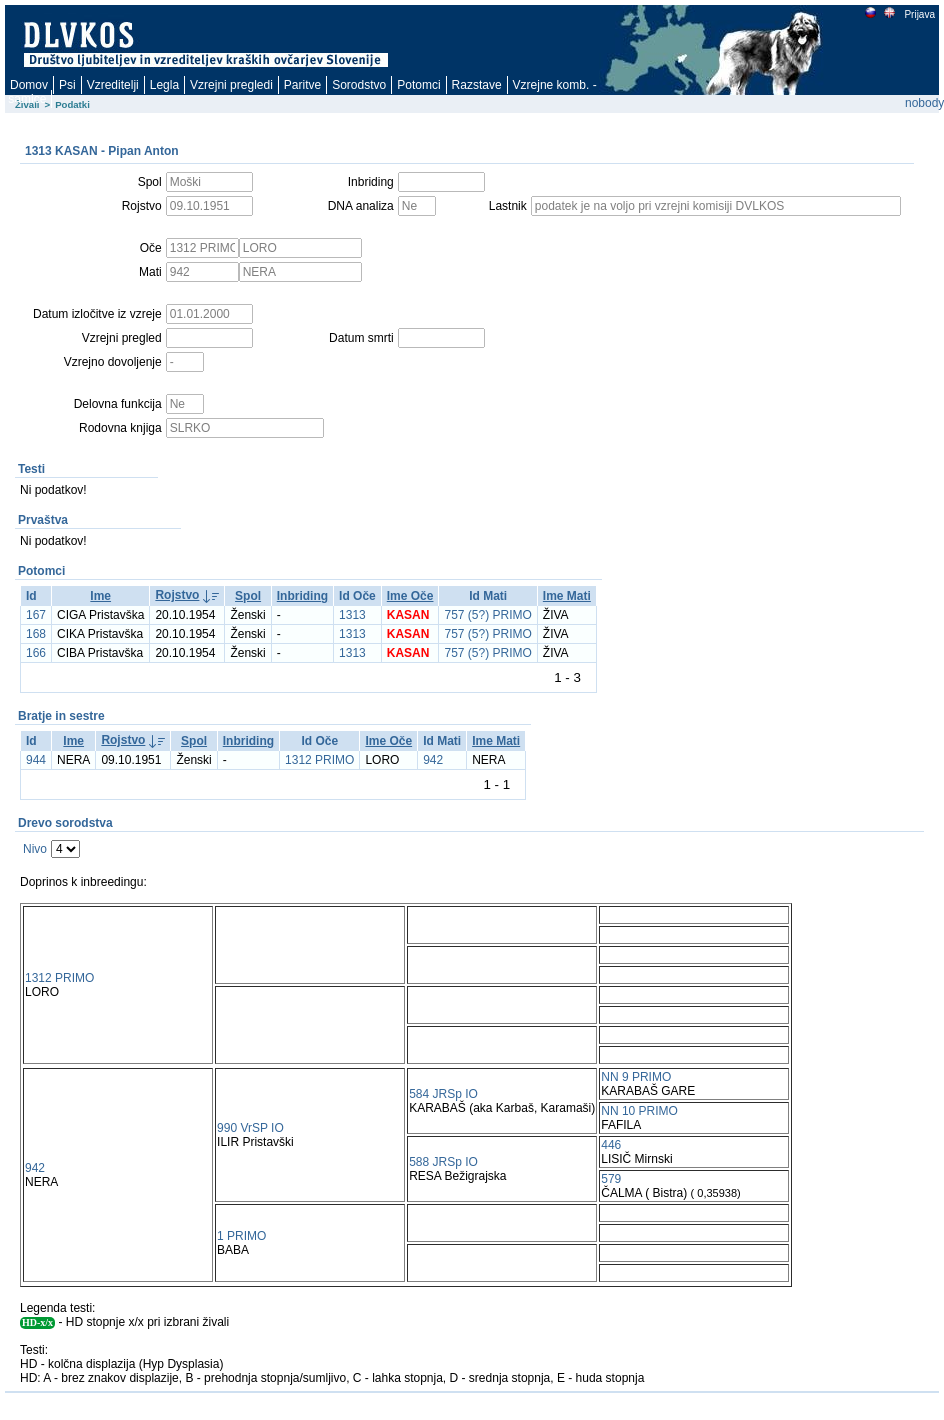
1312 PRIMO (319, 760)
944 (36, 760)
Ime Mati (567, 596)
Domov (29, 85)
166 (36, 653)
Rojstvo (177, 595)
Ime (100, 596)
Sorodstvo (359, 85)
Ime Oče (410, 596)
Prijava (919, 14)
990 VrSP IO (250, 1128)
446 (611, 1145)
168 (36, 634)
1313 (352, 615)
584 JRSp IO (443, 1094)
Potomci (418, 85)
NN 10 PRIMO (639, 1111)
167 (36, 615)
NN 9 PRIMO (636, 1077)
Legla (164, 85)
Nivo (35, 849)
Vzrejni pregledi (231, 85)
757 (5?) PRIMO (487, 615)
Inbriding (302, 596)
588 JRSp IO (443, 1162)
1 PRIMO (241, 1236)
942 (433, 760)
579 (611, 1179)
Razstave (477, 85)
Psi (67, 85)
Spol (248, 596)
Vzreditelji (113, 85)
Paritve (302, 85)
